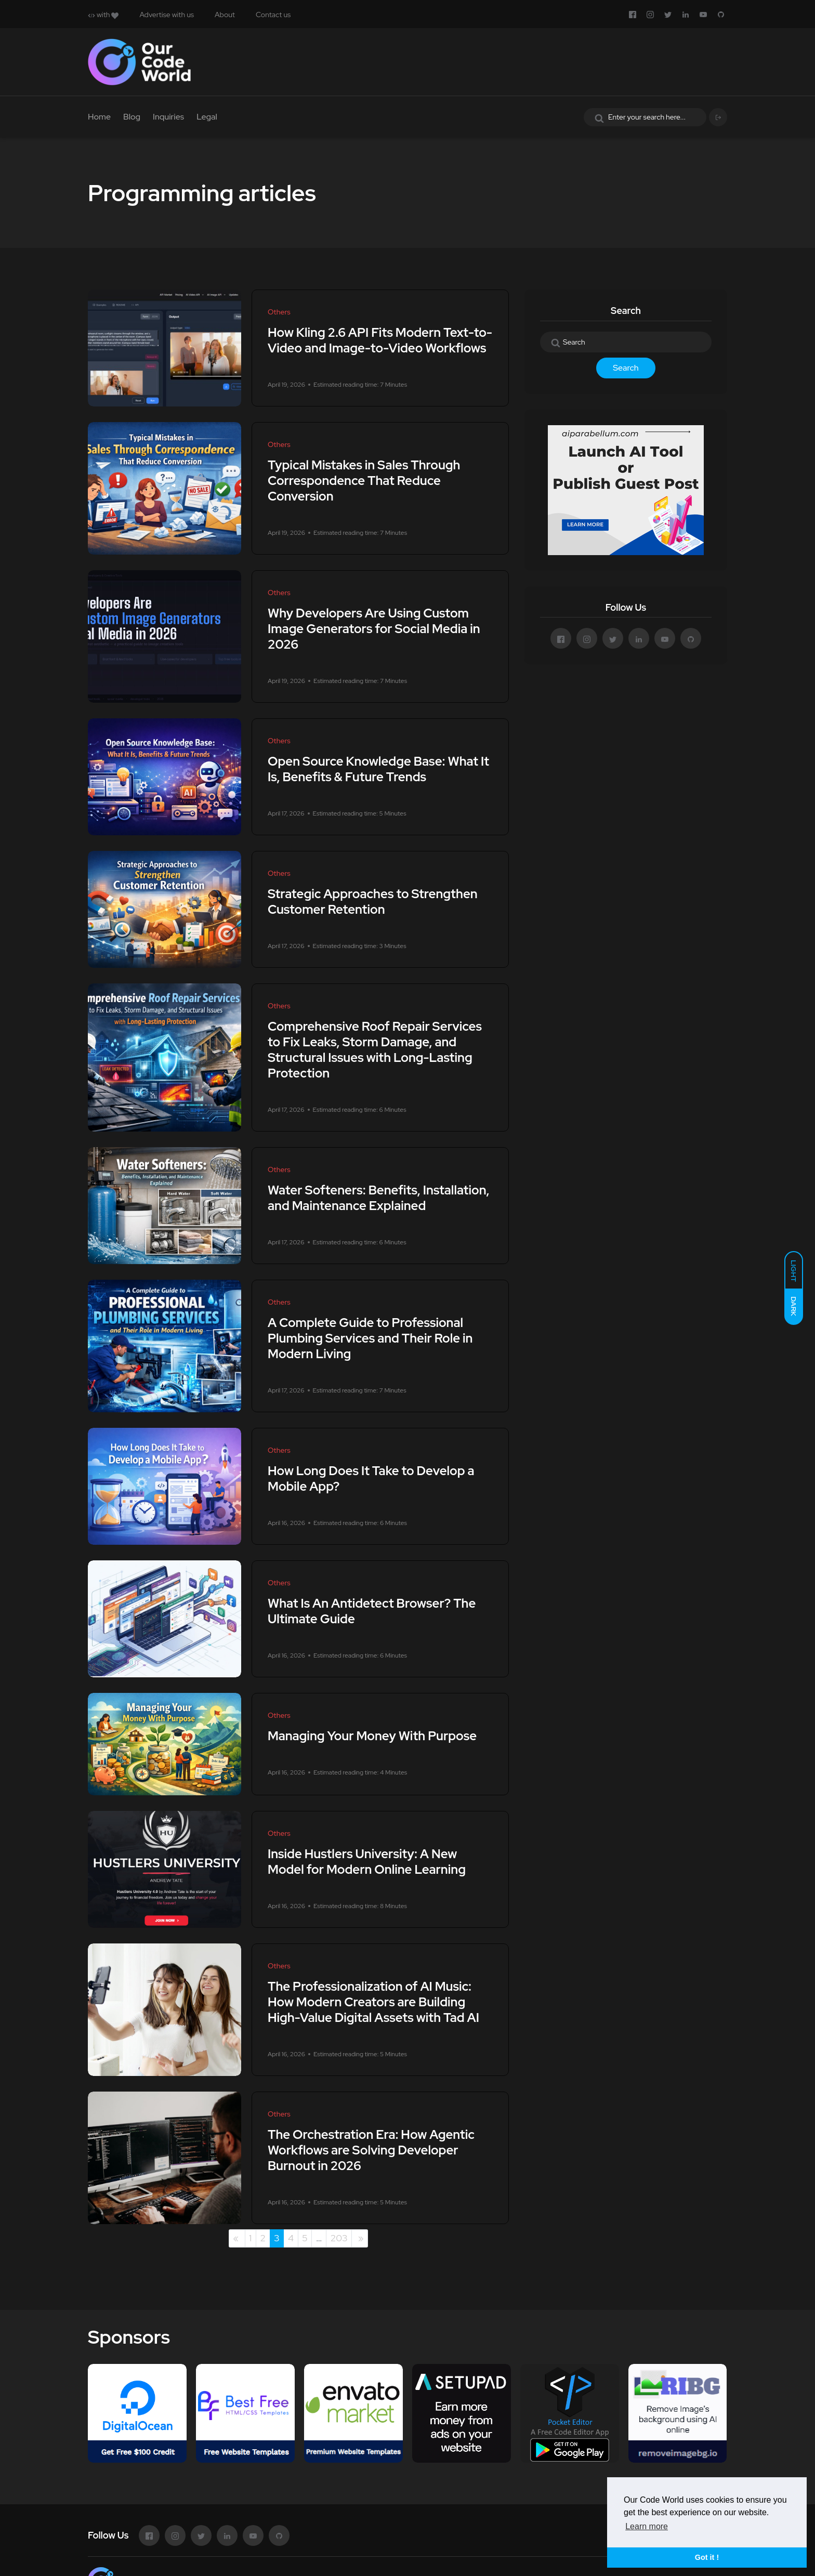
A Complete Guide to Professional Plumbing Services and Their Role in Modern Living (370, 1338)
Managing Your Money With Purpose (372, 1736)
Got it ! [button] (707, 2557)
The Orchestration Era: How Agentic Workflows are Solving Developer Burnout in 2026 (371, 2150)
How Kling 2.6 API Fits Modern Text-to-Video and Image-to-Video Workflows (380, 340)
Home (99, 116)
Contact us (273, 14)
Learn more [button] (646, 2526)
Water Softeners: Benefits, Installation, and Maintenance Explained (379, 1198)
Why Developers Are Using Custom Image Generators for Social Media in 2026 (374, 628)
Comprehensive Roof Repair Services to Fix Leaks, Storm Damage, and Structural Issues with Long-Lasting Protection (375, 1049)
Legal (206, 116)
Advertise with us (166, 14)
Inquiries (168, 116)
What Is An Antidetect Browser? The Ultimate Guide (372, 1611)
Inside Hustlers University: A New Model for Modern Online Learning (367, 1861)
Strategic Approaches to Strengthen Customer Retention (373, 901)
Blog (131, 116)
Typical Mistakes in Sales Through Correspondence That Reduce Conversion (364, 480)
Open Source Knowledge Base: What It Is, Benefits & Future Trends (378, 769)
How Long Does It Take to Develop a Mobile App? (371, 1478)
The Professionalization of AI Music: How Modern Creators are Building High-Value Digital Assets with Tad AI (373, 2002)
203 (339, 2238)
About (225, 14)
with (103, 14)
